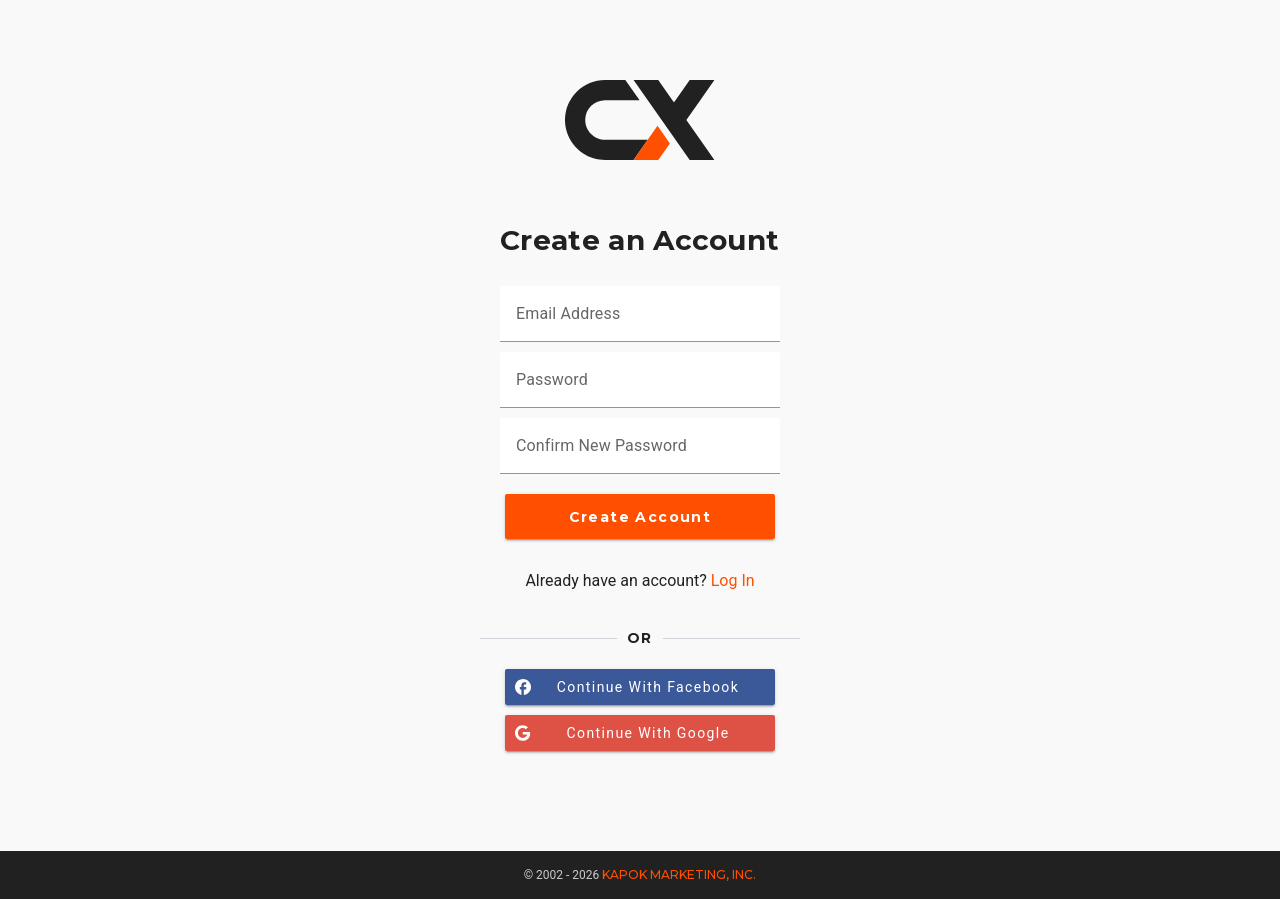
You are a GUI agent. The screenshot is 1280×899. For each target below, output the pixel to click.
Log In (733, 580)
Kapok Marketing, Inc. (679, 874)
